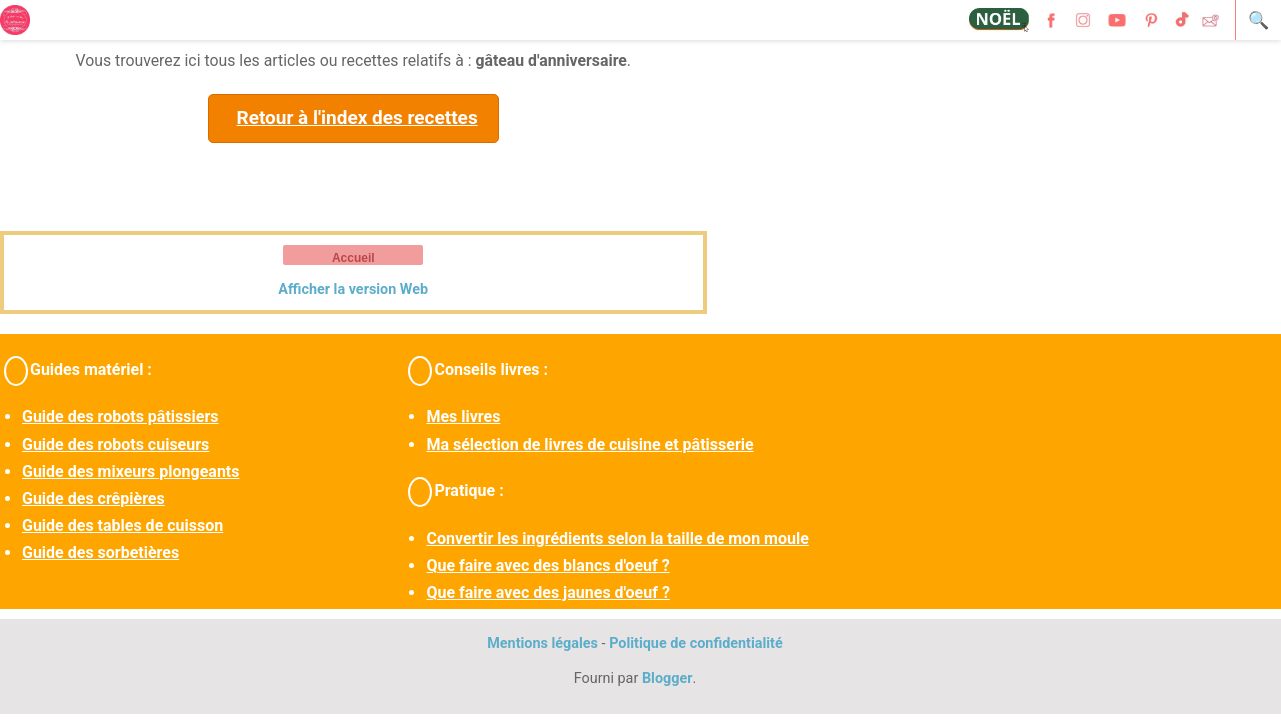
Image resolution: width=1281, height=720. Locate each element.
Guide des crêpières (93, 498)
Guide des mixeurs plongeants (130, 471)
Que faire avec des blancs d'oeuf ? (547, 565)
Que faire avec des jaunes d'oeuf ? (547, 592)
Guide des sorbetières (100, 552)
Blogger (667, 678)
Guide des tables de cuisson (122, 525)
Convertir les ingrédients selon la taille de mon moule (617, 538)
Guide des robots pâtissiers (120, 416)
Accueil (353, 258)
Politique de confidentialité (696, 643)
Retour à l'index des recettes (356, 117)
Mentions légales (542, 643)
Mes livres (463, 416)
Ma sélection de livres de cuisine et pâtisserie (589, 444)
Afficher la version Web (353, 289)
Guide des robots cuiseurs (115, 444)
